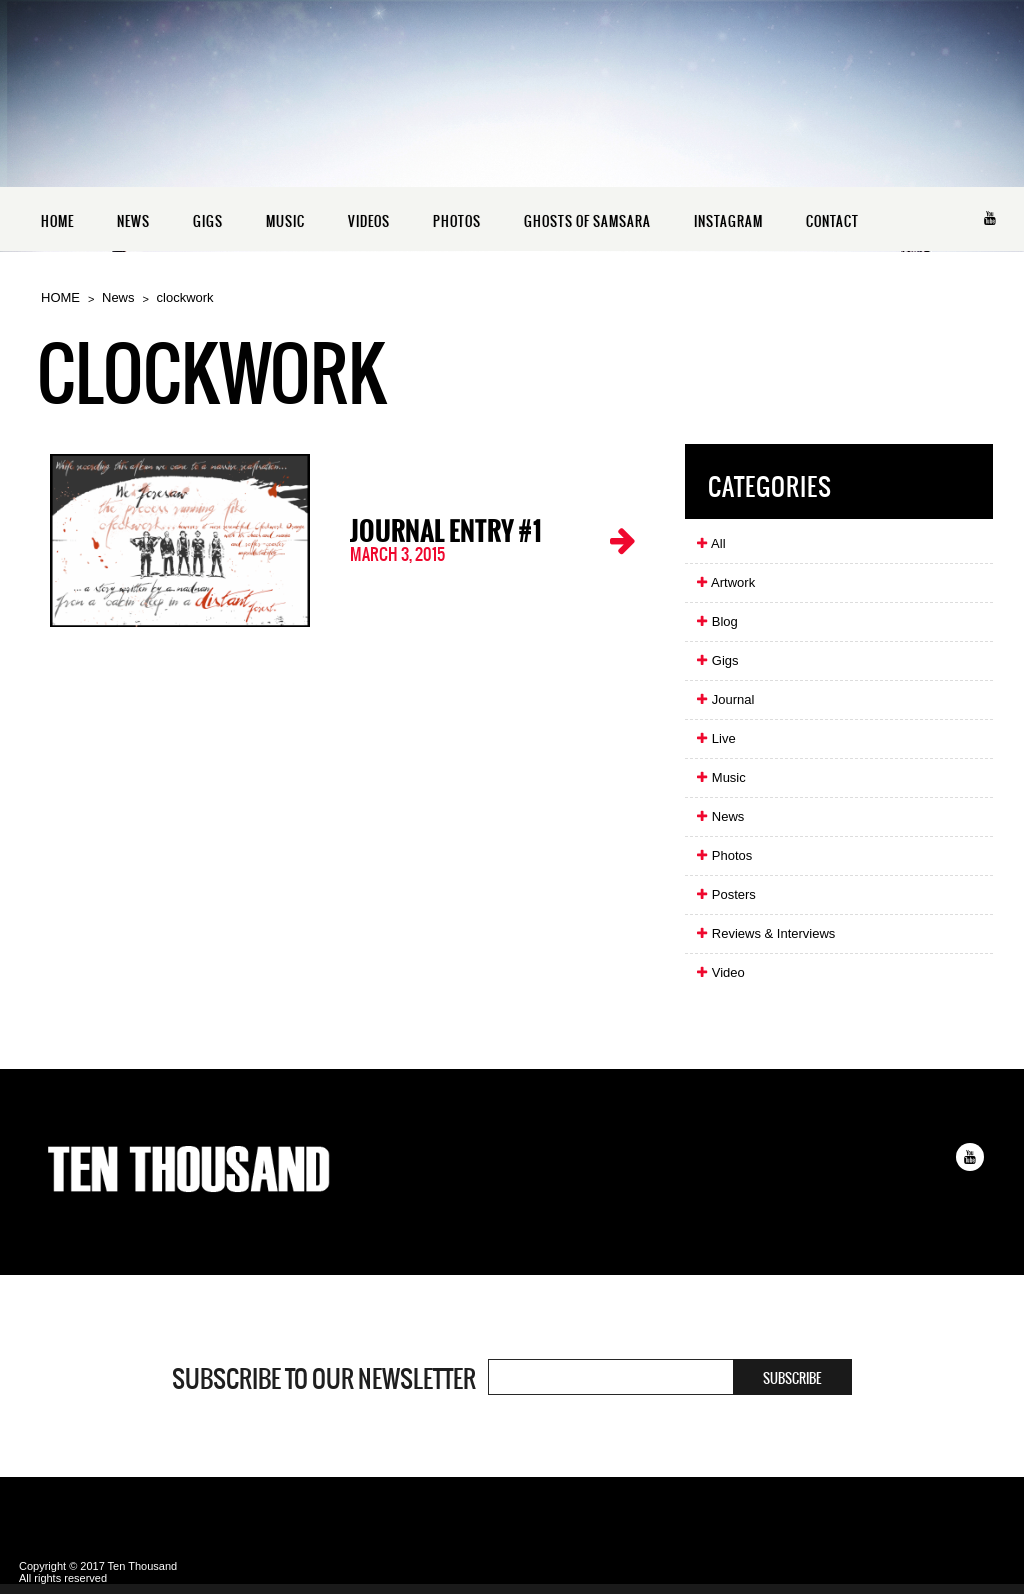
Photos (723, 855)
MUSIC (285, 221)
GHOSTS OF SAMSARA (587, 221)
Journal (724, 699)
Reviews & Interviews (765, 933)
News (118, 297)
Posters (725, 894)
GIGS (208, 221)
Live (715, 738)
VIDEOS (369, 221)
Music (720, 777)
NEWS (133, 221)
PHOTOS (457, 221)
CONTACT (832, 221)
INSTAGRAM (728, 221)
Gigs (716, 660)
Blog (716, 621)
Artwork (725, 582)
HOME (57, 221)
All (710, 543)
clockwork (185, 297)
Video (720, 972)
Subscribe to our (324, 1379)
